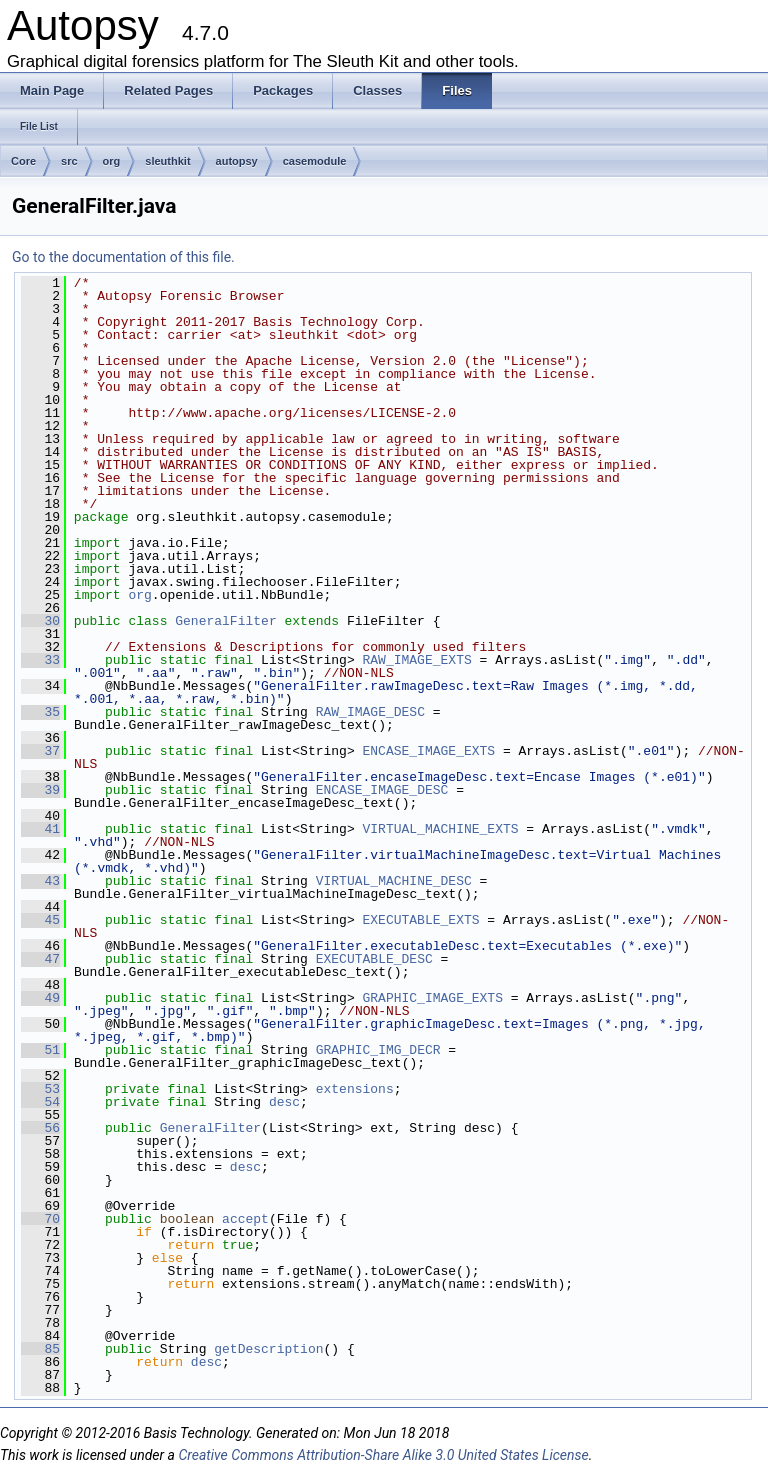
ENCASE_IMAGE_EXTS (429, 751)
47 (40, 959)
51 (40, 1050)
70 (40, 1219)
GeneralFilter (225, 621)
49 (40, 998)
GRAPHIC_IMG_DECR (378, 1050)
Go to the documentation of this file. (123, 257)
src (69, 161)
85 (40, 1349)
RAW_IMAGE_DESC (370, 712)
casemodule (315, 161)
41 (40, 829)
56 (40, 1128)
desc (284, 1102)
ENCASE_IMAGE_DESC (382, 790)
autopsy (237, 161)
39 (40, 790)
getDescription (268, 1349)
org (112, 161)
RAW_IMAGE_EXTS (417, 660)
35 (40, 712)
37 (40, 751)
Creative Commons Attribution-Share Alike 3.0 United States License (383, 1455)
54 (40, 1102)
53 (40, 1089)
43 (40, 881)
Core (23, 161)
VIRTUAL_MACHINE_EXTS (441, 829)
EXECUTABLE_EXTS (421, 920)
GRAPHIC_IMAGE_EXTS (433, 998)
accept (245, 1219)
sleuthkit (167, 161)
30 (40, 621)
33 (40, 660)
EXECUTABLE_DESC (374, 959)
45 (40, 920)
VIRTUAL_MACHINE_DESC (394, 881)
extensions (355, 1089)
